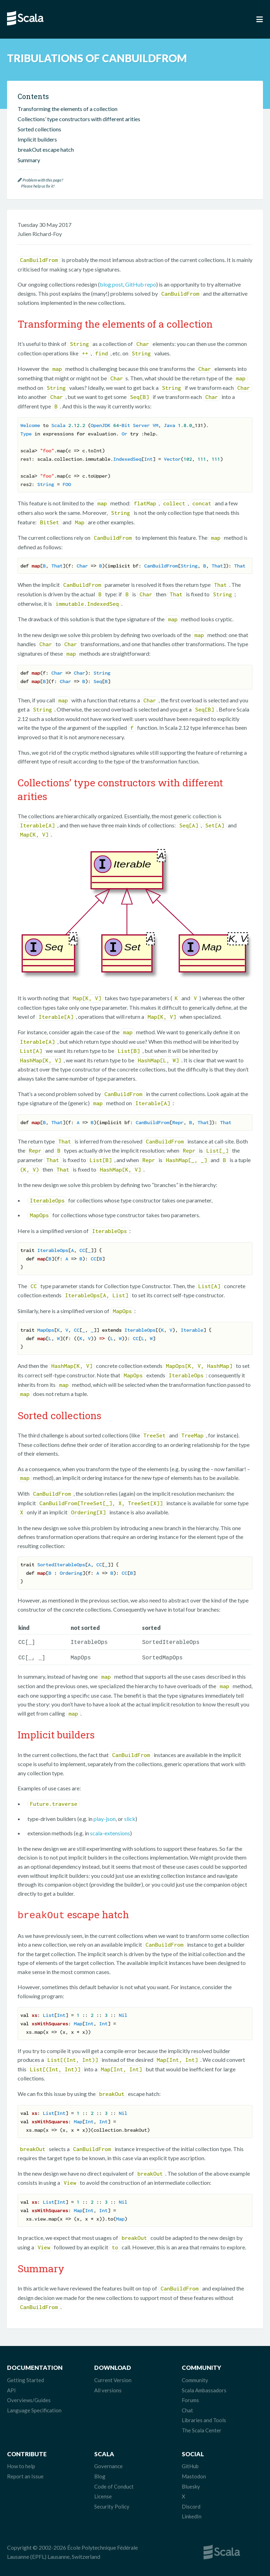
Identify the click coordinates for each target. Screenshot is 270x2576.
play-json (105, 1817)
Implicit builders (37, 139)
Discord (191, 2504)
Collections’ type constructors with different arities (79, 119)
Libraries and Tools (204, 2417)
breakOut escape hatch (46, 149)
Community (195, 2377)
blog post (111, 284)
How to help (21, 2463)
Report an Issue (25, 2474)
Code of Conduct (114, 2484)
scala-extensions (110, 1831)
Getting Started (25, 2377)
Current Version (112, 2377)
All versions (108, 2388)
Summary (29, 160)
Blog (99, 2474)
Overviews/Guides (29, 2397)
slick (129, 1817)
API (11, 2388)
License (103, 2494)
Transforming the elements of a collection (67, 108)
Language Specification (34, 2408)
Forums (190, 2397)
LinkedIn (191, 2514)
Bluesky (191, 2484)
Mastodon (194, 2474)
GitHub (190, 2463)
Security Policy (111, 2504)
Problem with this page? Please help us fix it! (40, 183)
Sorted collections (39, 129)
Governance (108, 2463)
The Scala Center (201, 2428)
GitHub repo (140, 284)
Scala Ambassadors (204, 2388)
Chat (187, 2408)
